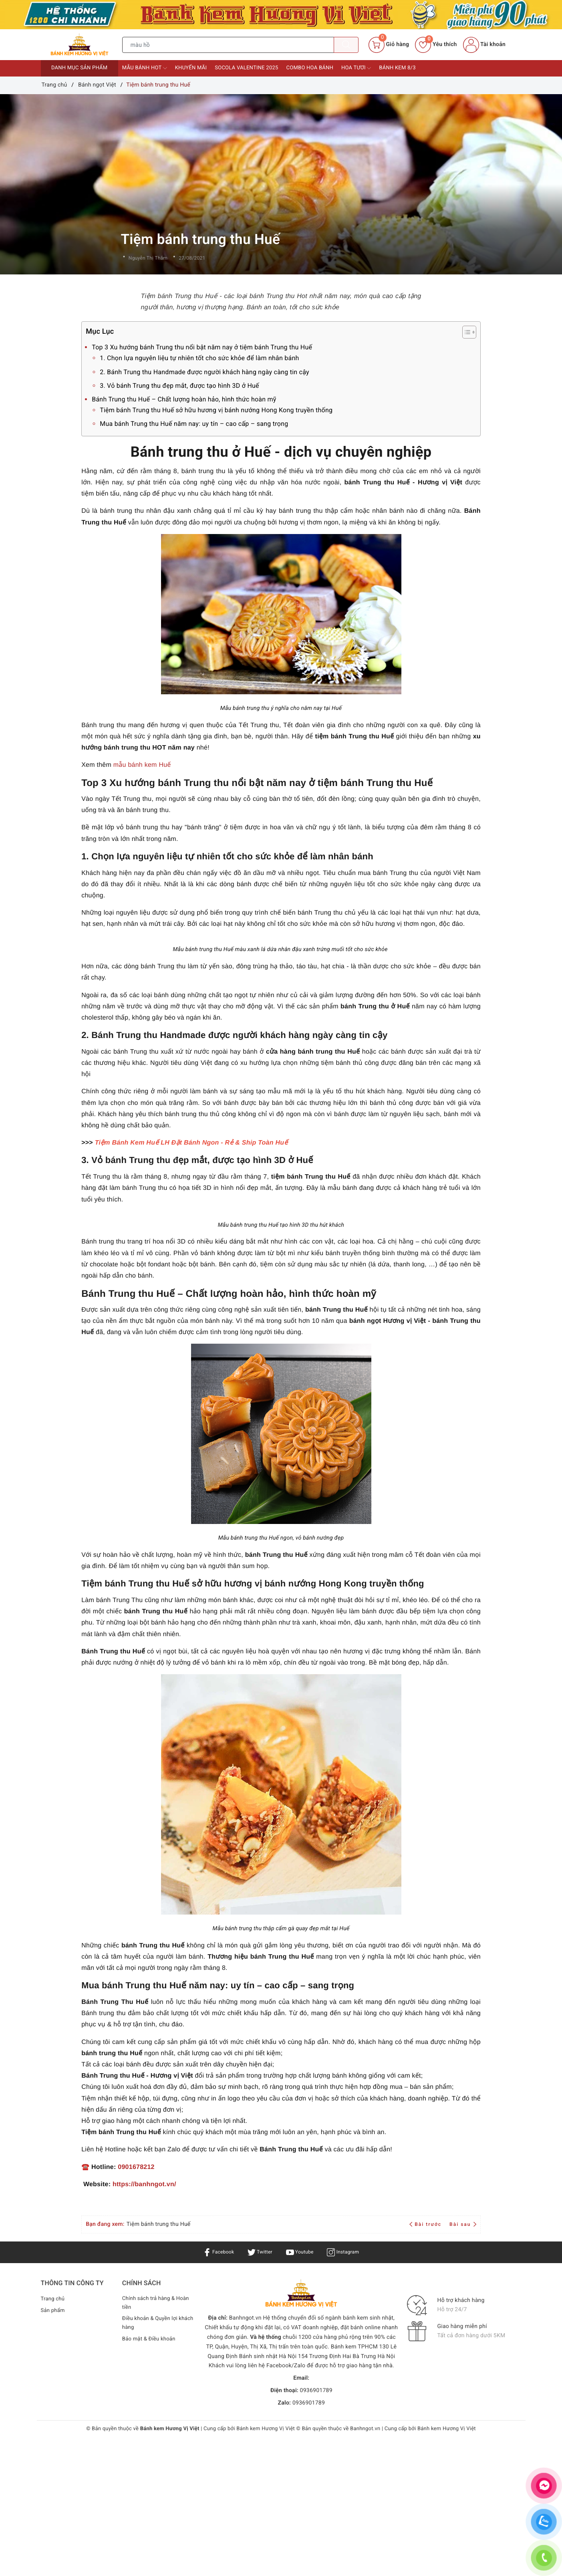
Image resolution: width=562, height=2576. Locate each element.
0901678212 (136, 2167)
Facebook (213, 2252)
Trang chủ (53, 2299)
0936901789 (316, 2390)
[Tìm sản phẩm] (228, 45)
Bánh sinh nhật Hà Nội (268, 2356)
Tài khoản (484, 44)
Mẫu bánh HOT (144, 68)
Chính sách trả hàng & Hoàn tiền (158, 2304)
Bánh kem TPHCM (354, 2347)
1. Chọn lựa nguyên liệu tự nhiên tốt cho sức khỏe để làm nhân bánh (199, 358)
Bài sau (462, 2224)
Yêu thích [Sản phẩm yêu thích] (436, 44)
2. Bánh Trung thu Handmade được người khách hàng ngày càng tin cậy (204, 372)
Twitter (258, 2252)
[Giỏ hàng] (389, 45)
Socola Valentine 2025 (246, 68)
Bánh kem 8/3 (397, 68)
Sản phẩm (54, 2310)
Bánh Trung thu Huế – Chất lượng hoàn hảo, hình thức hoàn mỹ (184, 399)
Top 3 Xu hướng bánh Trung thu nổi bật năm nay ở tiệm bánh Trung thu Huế (202, 347)
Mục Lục (272, 332)
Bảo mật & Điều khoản (150, 2341)
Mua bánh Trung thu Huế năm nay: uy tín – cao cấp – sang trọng (194, 423)
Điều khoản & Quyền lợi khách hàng (151, 2325)
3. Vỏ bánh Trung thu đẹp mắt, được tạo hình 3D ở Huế (179, 385)
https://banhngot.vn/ (144, 2184)
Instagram (347, 2252)
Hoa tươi (356, 68)
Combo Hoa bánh (309, 68)
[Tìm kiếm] (346, 45)
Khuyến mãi (191, 68)
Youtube (301, 2252)
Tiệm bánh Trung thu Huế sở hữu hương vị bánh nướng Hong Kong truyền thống (216, 410)
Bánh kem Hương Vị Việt (265, 2429)
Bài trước (426, 2224)
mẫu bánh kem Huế (142, 765)
